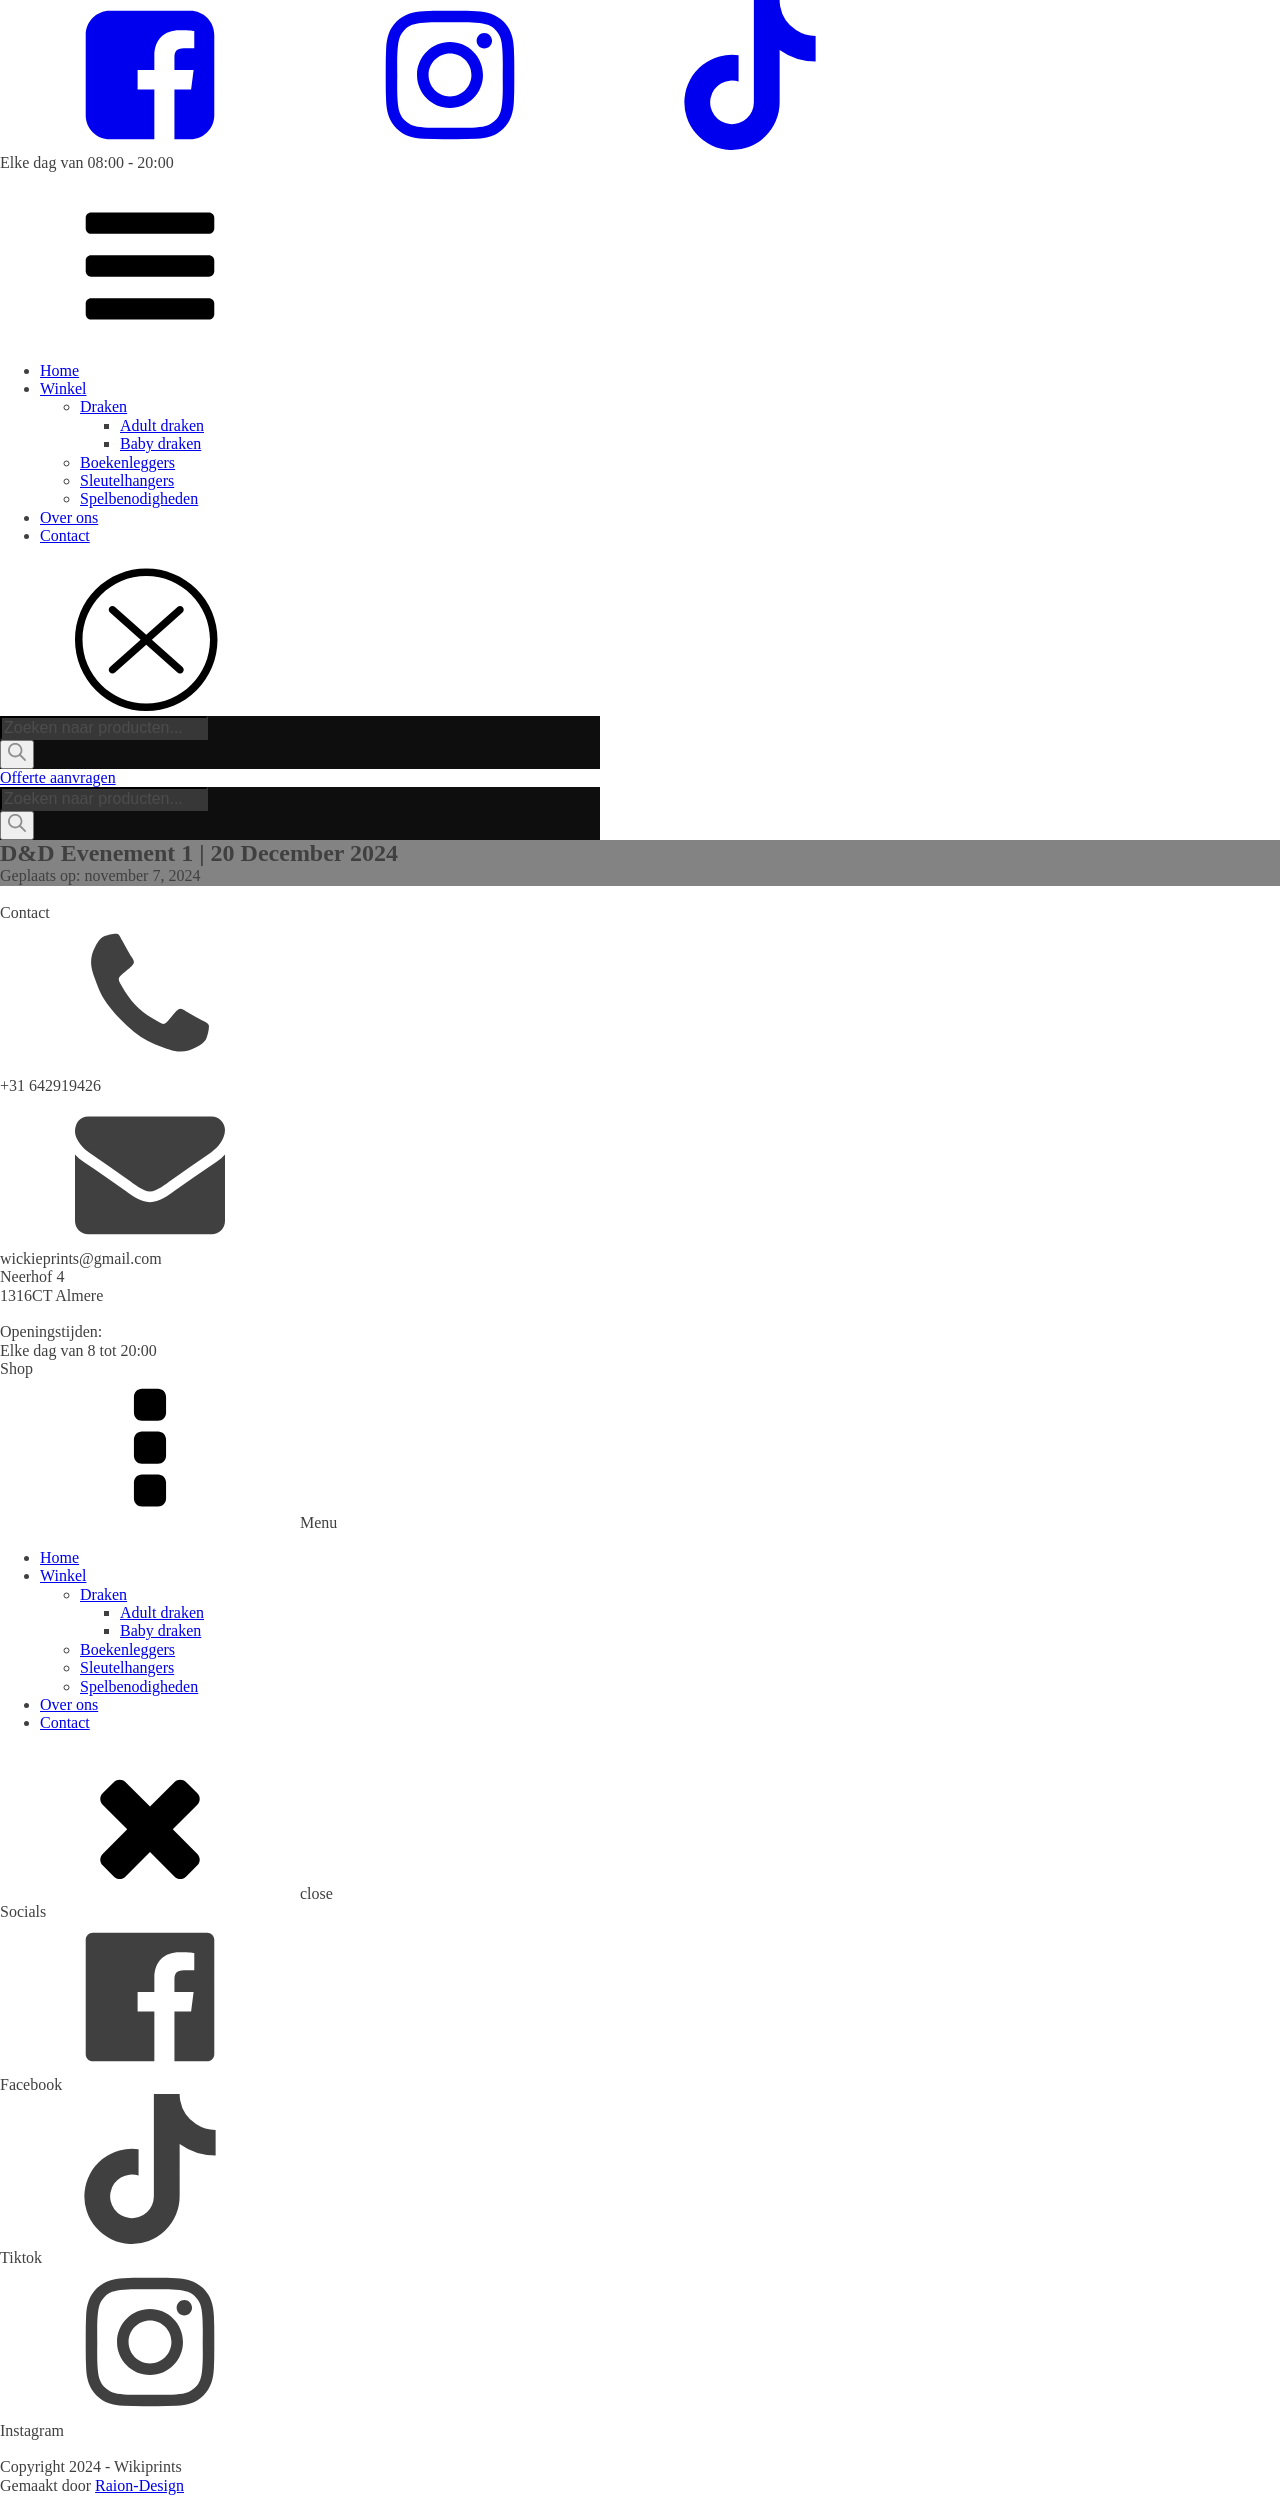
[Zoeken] (17, 754)
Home (59, 370)
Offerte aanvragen (58, 777)
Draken (103, 406)
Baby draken (160, 443)
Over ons (69, 517)
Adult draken (162, 425)
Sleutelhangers (127, 480)
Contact (65, 535)
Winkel (63, 388)
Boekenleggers (127, 462)
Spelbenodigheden (139, 498)
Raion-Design (139, 2485)
